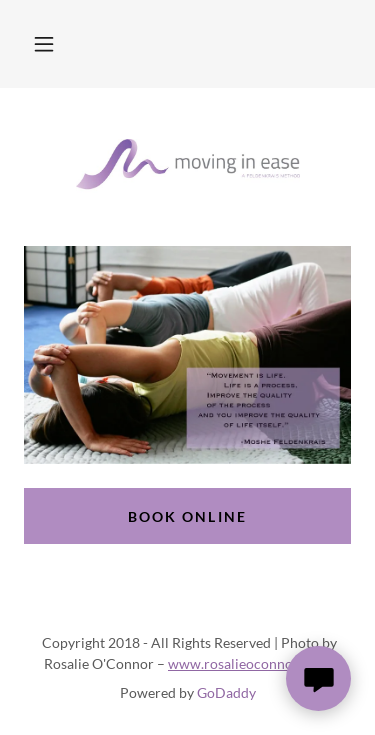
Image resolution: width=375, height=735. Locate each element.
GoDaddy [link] (226, 692)
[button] (44, 44)
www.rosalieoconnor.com (249, 663)
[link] (188, 167)
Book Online (187, 516)
